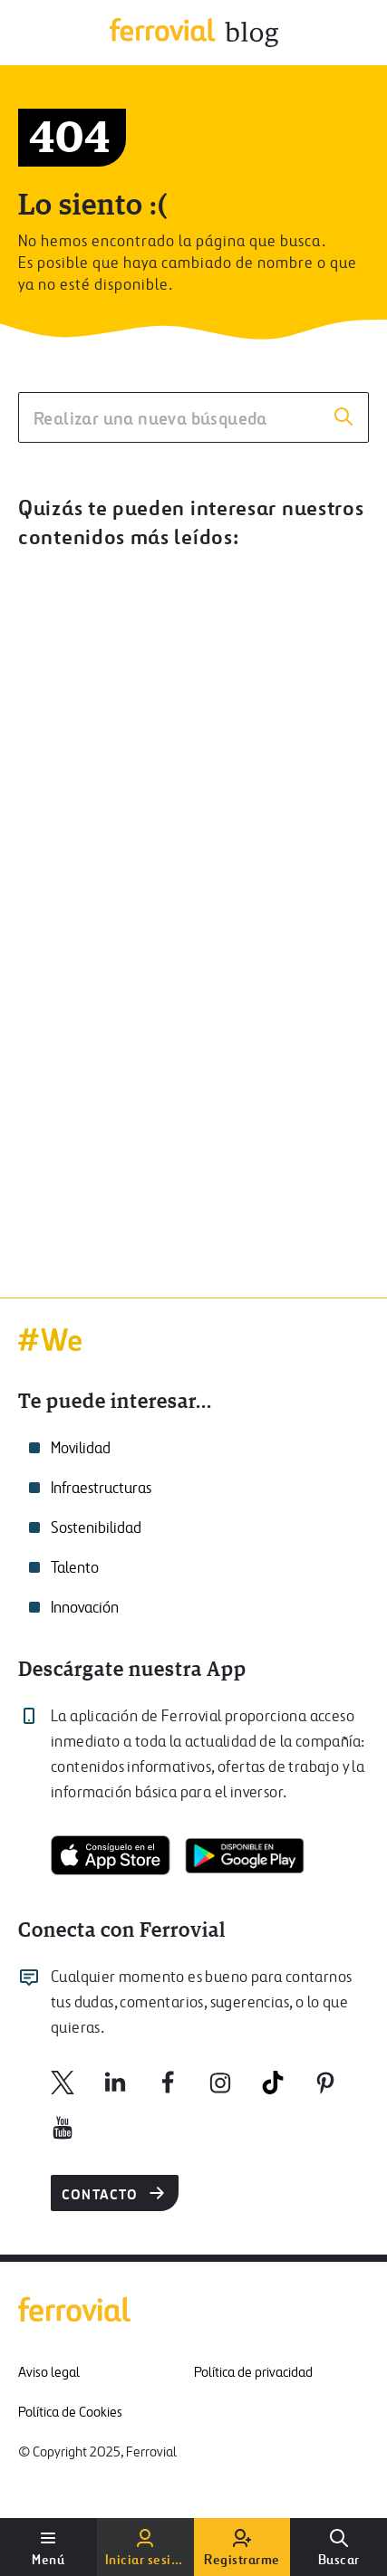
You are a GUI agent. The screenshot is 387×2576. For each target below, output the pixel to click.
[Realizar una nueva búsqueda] (193, 417)
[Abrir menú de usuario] (48, 2547)
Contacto (115, 2193)
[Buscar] (338, 2547)
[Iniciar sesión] (145, 2547)
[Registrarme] (242, 2547)
